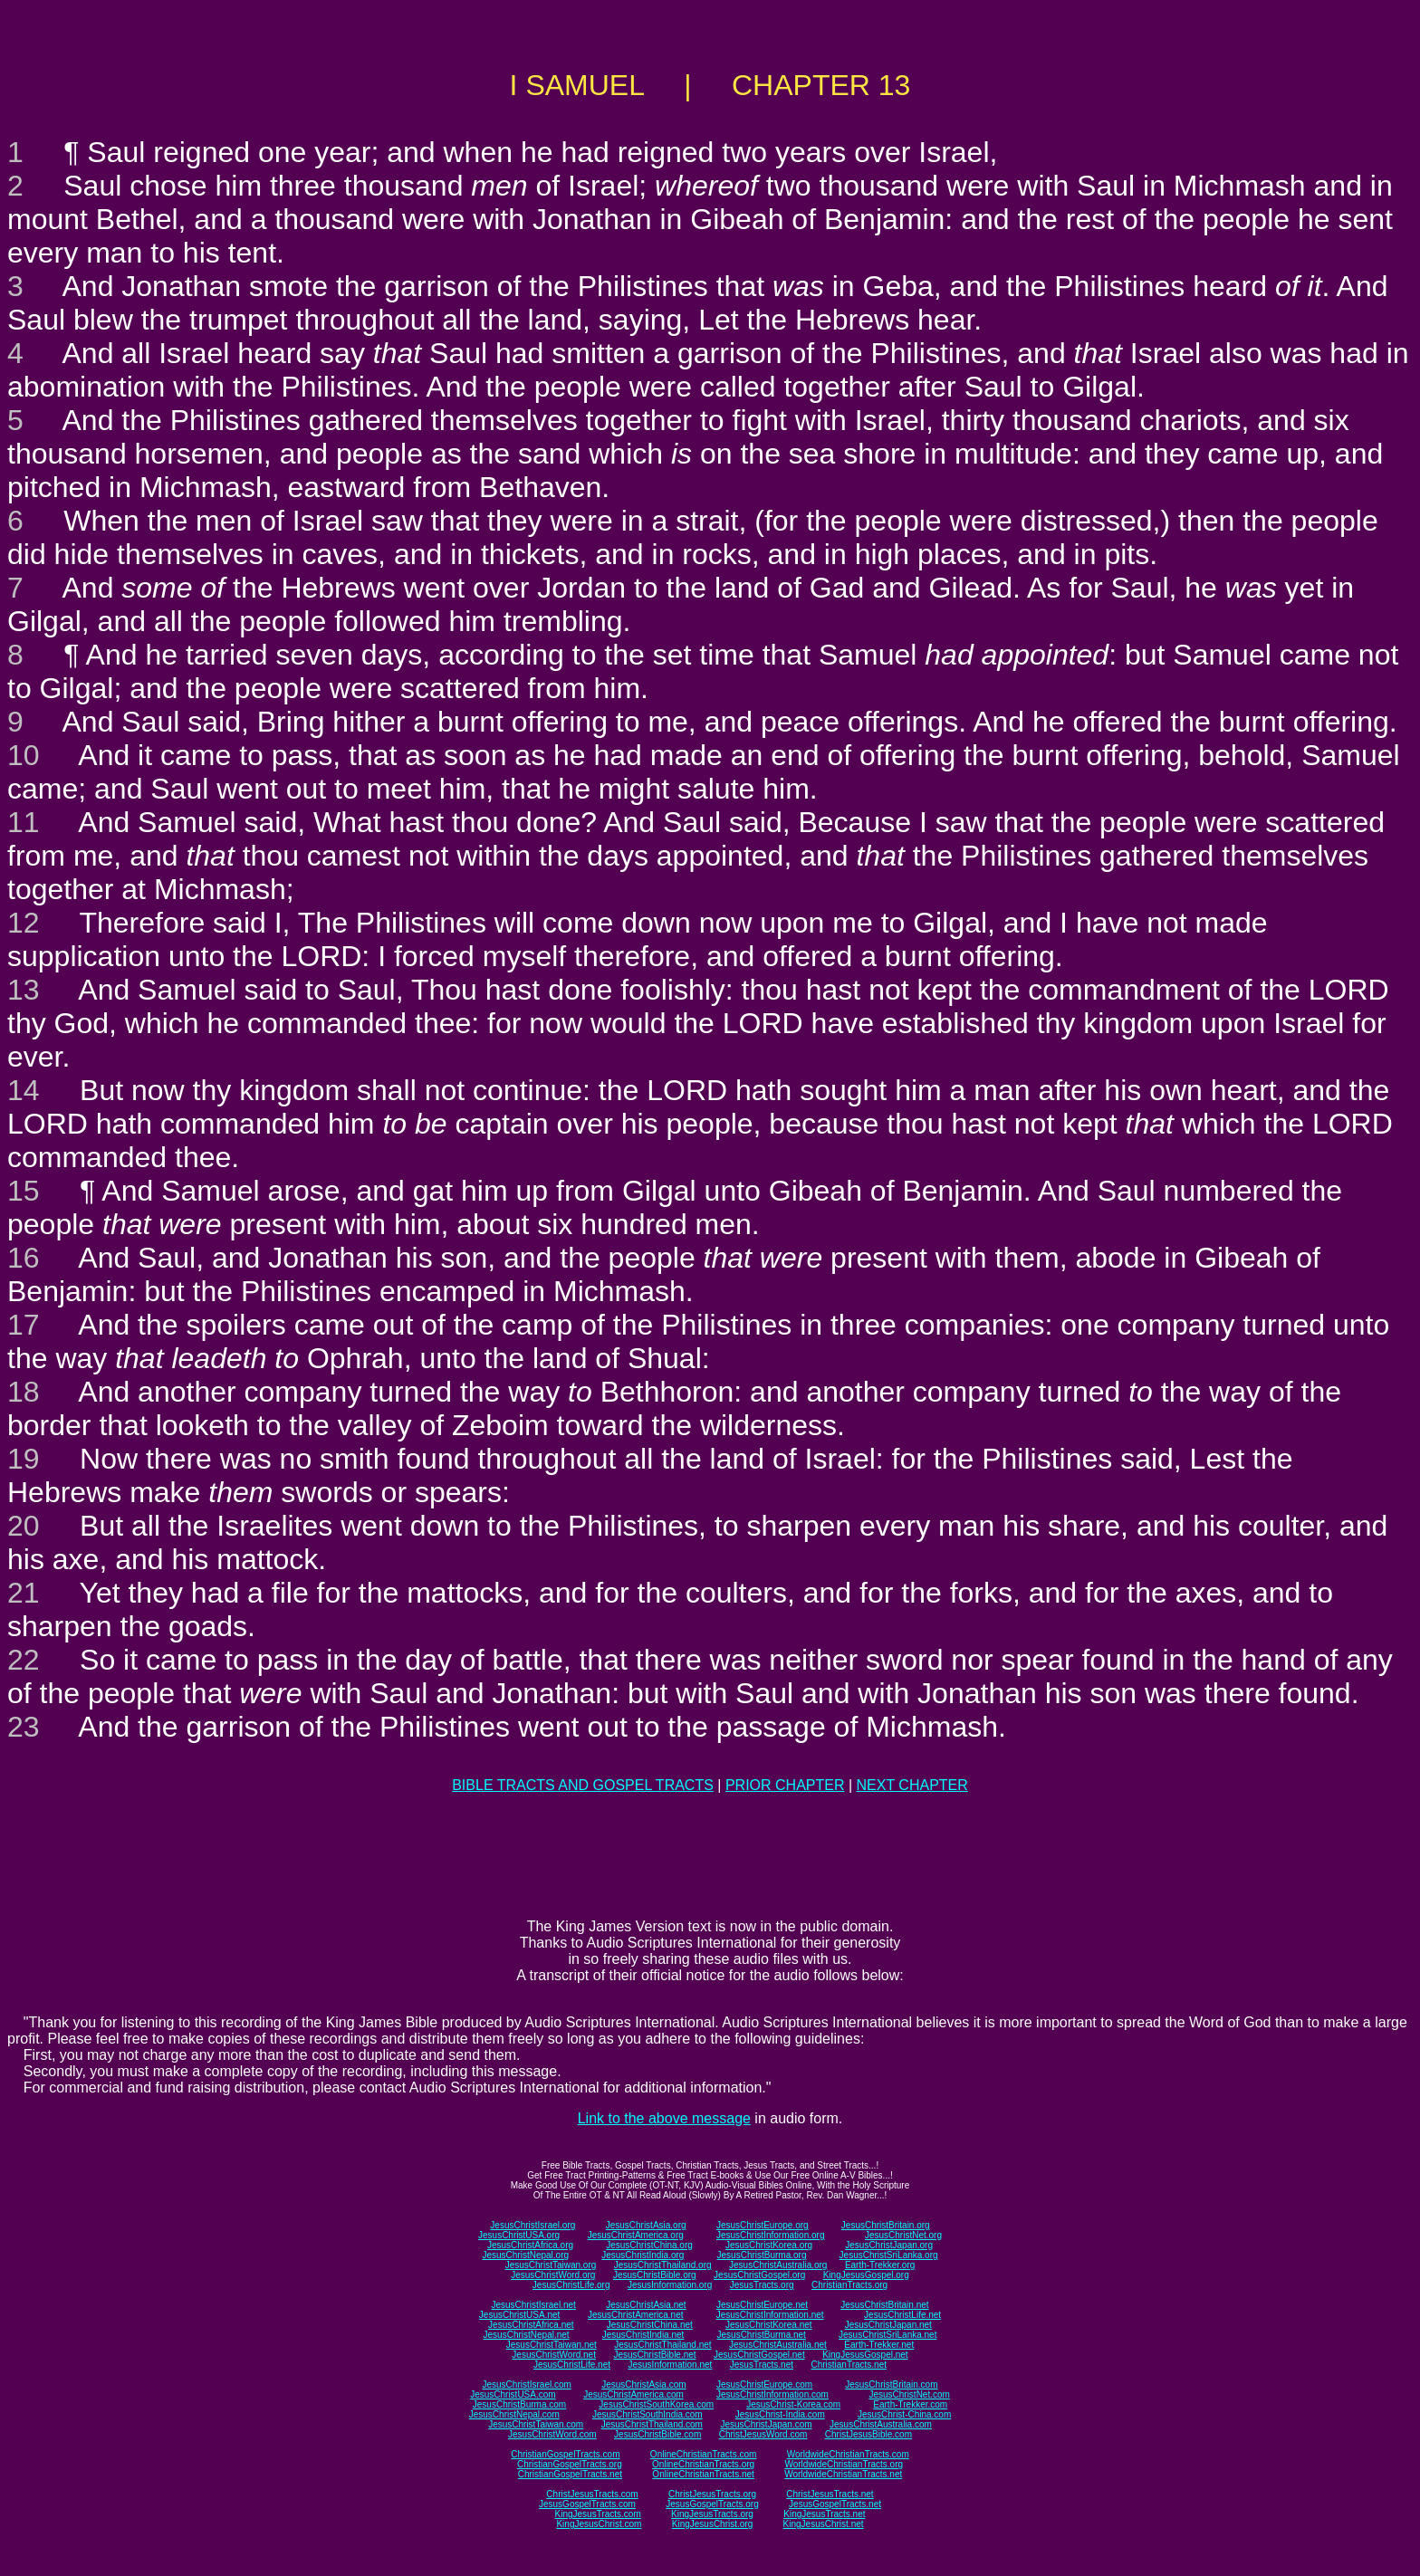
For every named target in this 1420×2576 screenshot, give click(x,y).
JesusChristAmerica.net (636, 2315)
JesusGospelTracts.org (712, 2504)
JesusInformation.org (670, 2285)
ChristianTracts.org (849, 2285)
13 (23, 989)
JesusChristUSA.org (519, 2235)
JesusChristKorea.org (768, 2245)
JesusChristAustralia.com (881, 2424)
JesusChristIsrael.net (533, 2305)
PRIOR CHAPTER (785, 1785)
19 (23, 1458)
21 (23, 1592)
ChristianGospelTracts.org (569, 2464)
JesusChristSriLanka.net (887, 2335)
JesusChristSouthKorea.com (656, 2404)
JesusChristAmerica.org (636, 2235)
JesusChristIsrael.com (526, 2384)
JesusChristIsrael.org (532, 2225)
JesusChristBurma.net (761, 2335)
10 (23, 755)
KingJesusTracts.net (824, 2514)
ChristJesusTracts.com (592, 2494)
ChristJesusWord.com (763, 2434)
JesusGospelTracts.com (587, 2504)
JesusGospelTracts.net (835, 2504)
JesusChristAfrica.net (530, 2325)
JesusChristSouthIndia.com (647, 2414)
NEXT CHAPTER (912, 1785)
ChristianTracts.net (849, 2365)
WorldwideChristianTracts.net (843, 2474)
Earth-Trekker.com (910, 2404)
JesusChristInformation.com (772, 2394)
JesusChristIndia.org (642, 2255)
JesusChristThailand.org (663, 2265)
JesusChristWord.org (553, 2275)
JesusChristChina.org (649, 2245)
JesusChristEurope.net (762, 2305)
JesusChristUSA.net (519, 2315)
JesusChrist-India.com (780, 2414)
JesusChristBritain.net (884, 2305)
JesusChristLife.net (902, 2315)
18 (23, 1391)
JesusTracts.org (762, 2285)
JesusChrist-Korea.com (793, 2404)
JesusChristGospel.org (759, 2275)
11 (23, 822)
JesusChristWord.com (552, 2434)
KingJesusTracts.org (712, 2514)
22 (23, 1659)
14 (23, 1090)
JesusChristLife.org (571, 2285)
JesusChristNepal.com (514, 2414)
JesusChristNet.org (903, 2235)
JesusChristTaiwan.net (551, 2345)
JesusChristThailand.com (652, 2424)
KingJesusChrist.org (712, 2524)
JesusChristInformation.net (770, 2315)
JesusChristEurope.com (764, 2384)
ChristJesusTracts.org (712, 2494)
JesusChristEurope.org (762, 2225)
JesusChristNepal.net (527, 2335)
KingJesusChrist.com (598, 2524)
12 (23, 922)
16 (23, 1257)
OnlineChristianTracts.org (703, 2464)
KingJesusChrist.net (823, 2524)
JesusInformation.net (670, 2365)
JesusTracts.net (761, 2365)
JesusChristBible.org (654, 2275)
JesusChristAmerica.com (633, 2394)
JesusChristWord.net (554, 2355)
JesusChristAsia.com (643, 2384)
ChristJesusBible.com (868, 2434)
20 (23, 1525)
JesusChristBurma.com (519, 2404)
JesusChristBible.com (657, 2434)
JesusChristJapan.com (765, 2424)
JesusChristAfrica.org (530, 2245)
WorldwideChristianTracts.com (848, 2454)
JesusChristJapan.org (889, 2245)
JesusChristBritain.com (891, 2384)
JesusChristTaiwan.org (551, 2265)
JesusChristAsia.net (646, 2305)
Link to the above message (664, 2118)
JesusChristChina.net (650, 2325)
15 (23, 1190)
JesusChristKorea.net (768, 2325)
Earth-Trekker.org (880, 2265)
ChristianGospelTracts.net (570, 2474)
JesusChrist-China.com (904, 2414)
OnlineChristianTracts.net (702, 2474)
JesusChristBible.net (654, 2355)
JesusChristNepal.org (525, 2255)
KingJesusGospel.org (866, 2275)
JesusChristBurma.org (762, 2255)
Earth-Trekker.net (879, 2345)
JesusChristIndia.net (643, 2335)
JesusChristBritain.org (885, 2225)
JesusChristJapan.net (888, 2325)
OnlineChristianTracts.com (703, 2454)
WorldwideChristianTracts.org (843, 2464)
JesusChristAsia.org (646, 2225)
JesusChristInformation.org (770, 2235)
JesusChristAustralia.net (778, 2345)
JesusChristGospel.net (759, 2355)
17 (23, 1324)
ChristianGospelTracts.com (565, 2454)
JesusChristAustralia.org (778, 2265)
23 (23, 1726)
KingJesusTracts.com (598, 2514)
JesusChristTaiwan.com (535, 2424)
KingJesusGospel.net (865, 2355)
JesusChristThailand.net (662, 2345)
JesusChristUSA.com (512, 2394)
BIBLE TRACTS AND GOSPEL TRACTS (583, 1785)
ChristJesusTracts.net (829, 2494)
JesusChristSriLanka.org (889, 2255)
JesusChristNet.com (908, 2394)
